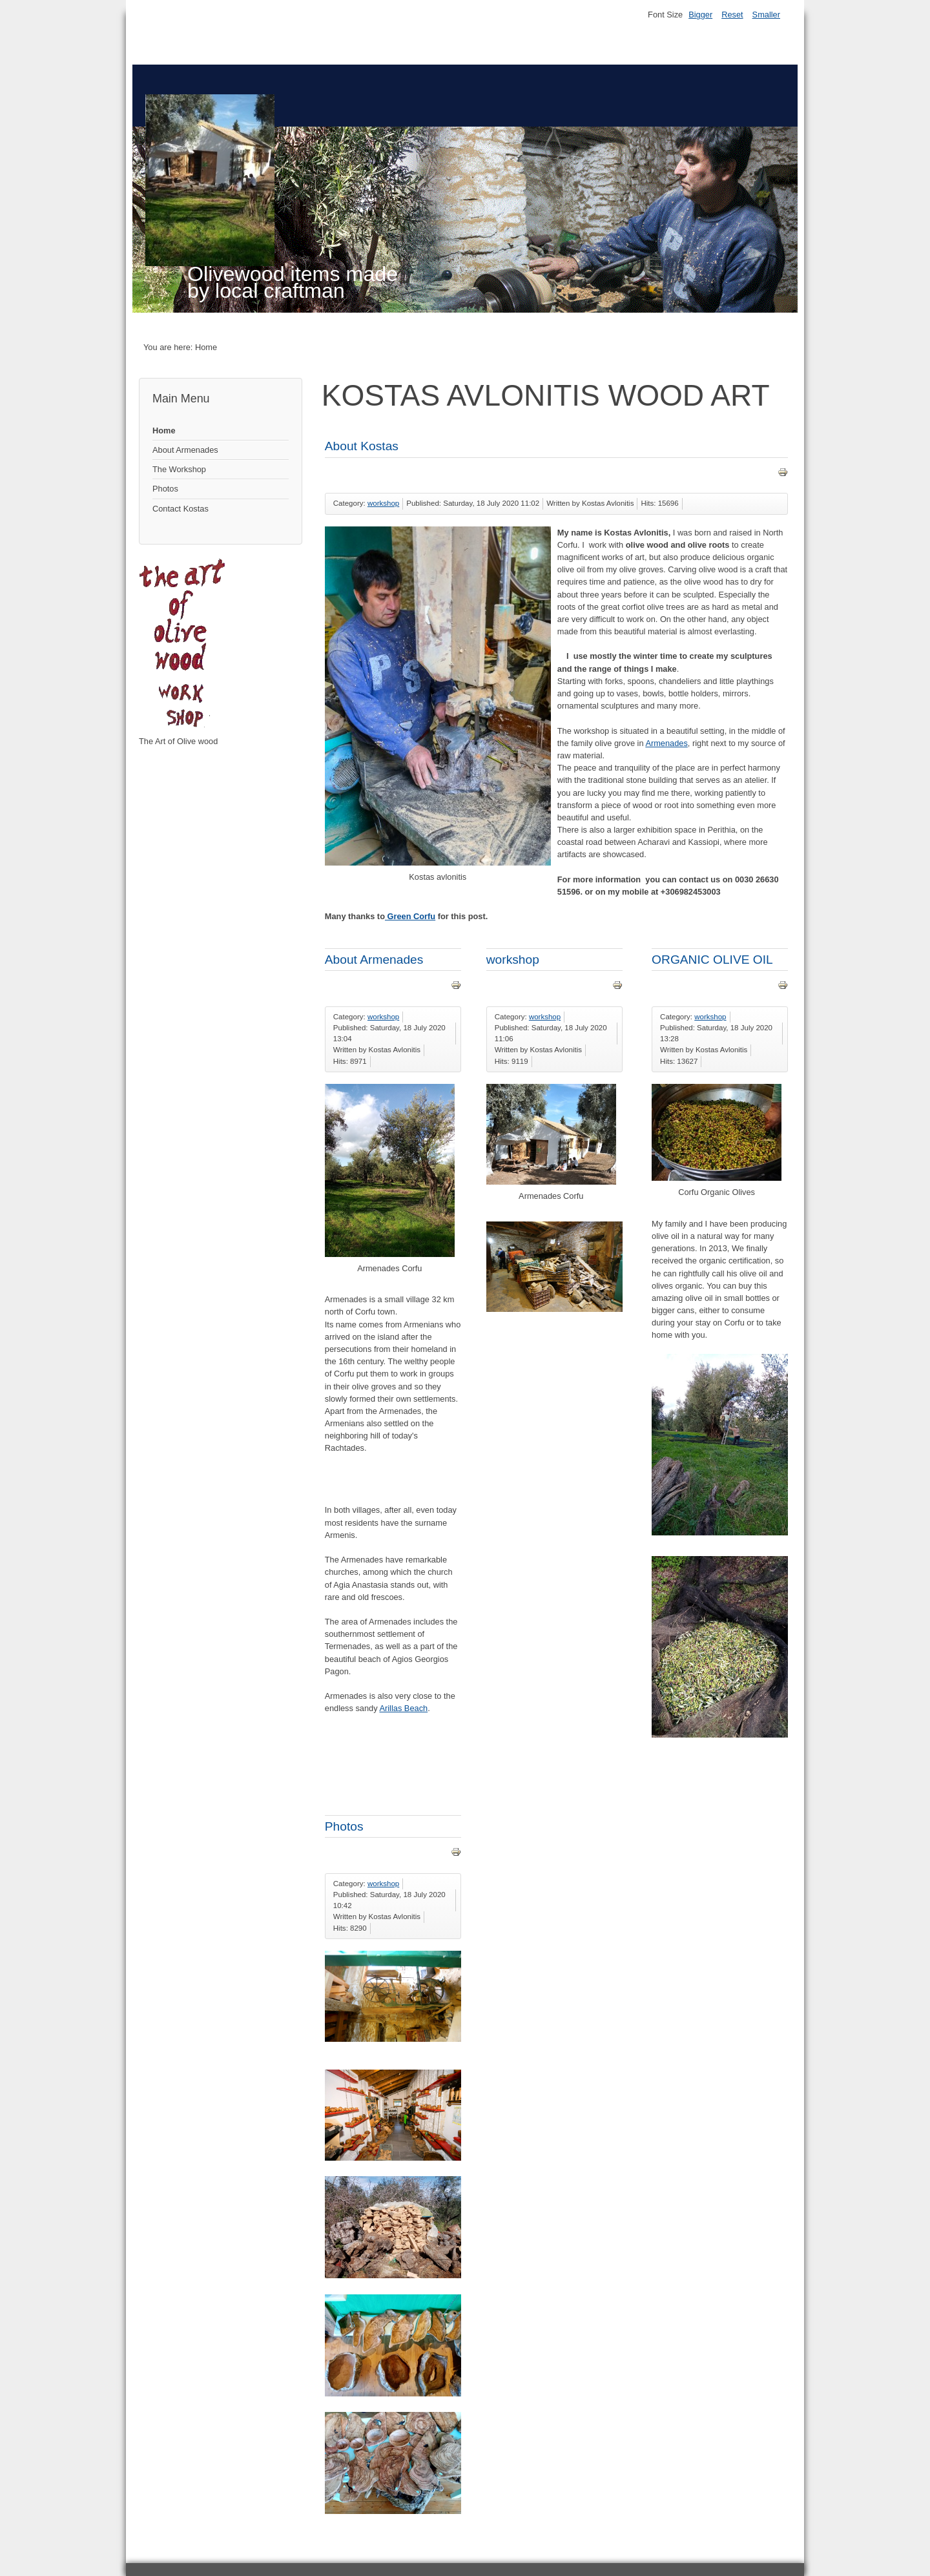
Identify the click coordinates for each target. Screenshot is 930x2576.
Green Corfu (410, 916)
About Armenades (185, 450)
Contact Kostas (180, 509)
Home (164, 430)
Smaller (766, 14)
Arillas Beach (403, 1708)
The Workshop (179, 469)
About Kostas (361, 446)
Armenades (666, 743)
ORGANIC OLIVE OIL (712, 959)
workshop (383, 503)
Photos (165, 488)
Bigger (700, 14)
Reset (732, 14)
